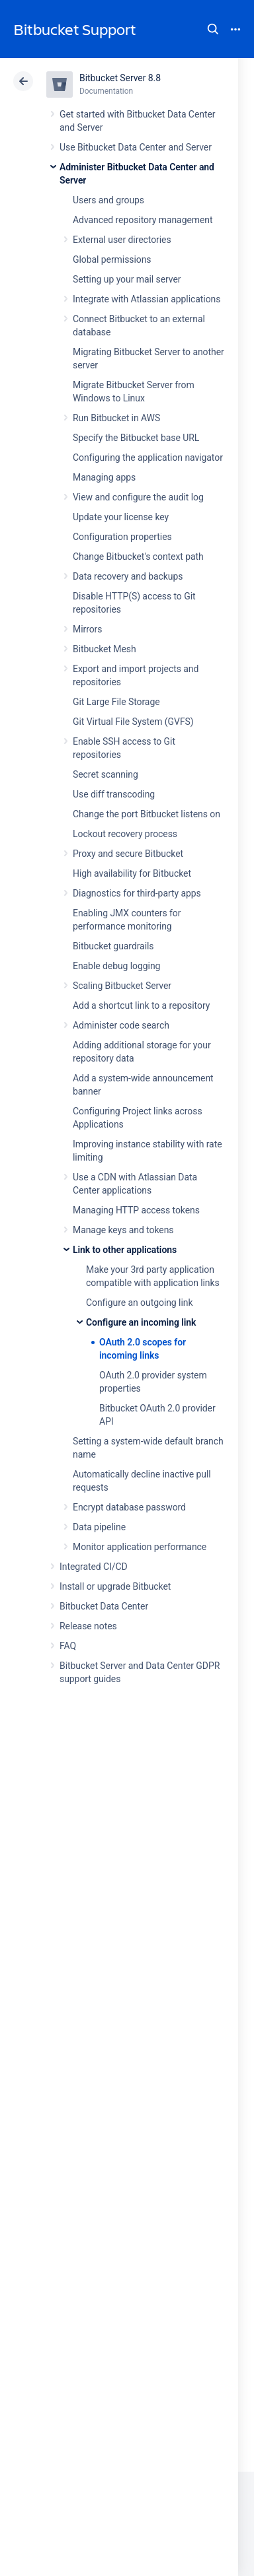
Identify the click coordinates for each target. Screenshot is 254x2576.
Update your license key (121, 517)
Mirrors (87, 629)
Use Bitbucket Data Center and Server (136, 147)
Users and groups (108, 200)
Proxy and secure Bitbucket (128, 853)
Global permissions (112, 259)
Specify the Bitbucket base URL (136, 437)
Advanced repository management (143, 220)
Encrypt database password (129, 1507)
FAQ (68, 1646)
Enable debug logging (116, 966)
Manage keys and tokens (123, 1230)
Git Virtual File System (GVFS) (133, 721)
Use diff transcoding (114, 794)
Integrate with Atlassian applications (146, 299)
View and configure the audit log (138, 497)
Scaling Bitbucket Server (122, 985)
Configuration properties (122, 536)
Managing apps (104, 477)
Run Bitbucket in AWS (116, 418)
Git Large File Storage (116, 701)
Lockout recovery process (125, 834)
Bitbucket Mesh (104, 649)
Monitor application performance (139, 1547)
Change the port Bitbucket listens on (146, 814)
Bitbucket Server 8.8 (120, 78)
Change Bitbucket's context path (138, 556)
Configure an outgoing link (139, 1302)
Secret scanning (105, 774)
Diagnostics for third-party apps (137, 893)
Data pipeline (99, 1527)
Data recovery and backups (128, 576)
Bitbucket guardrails (113, 946)
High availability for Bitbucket (132, 873)
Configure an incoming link (141, 1322)
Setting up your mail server (127, 279)
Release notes (88, 1626)
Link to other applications (125, 1249)
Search (213, 29)
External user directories (122, 239)
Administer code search (121, 1025)
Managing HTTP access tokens (136, 1210)
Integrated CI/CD (94, 1566)
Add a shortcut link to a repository (141, 1005)
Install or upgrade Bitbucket (115, 1586)
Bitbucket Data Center (104, 1606)
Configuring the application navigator (148, 457)
